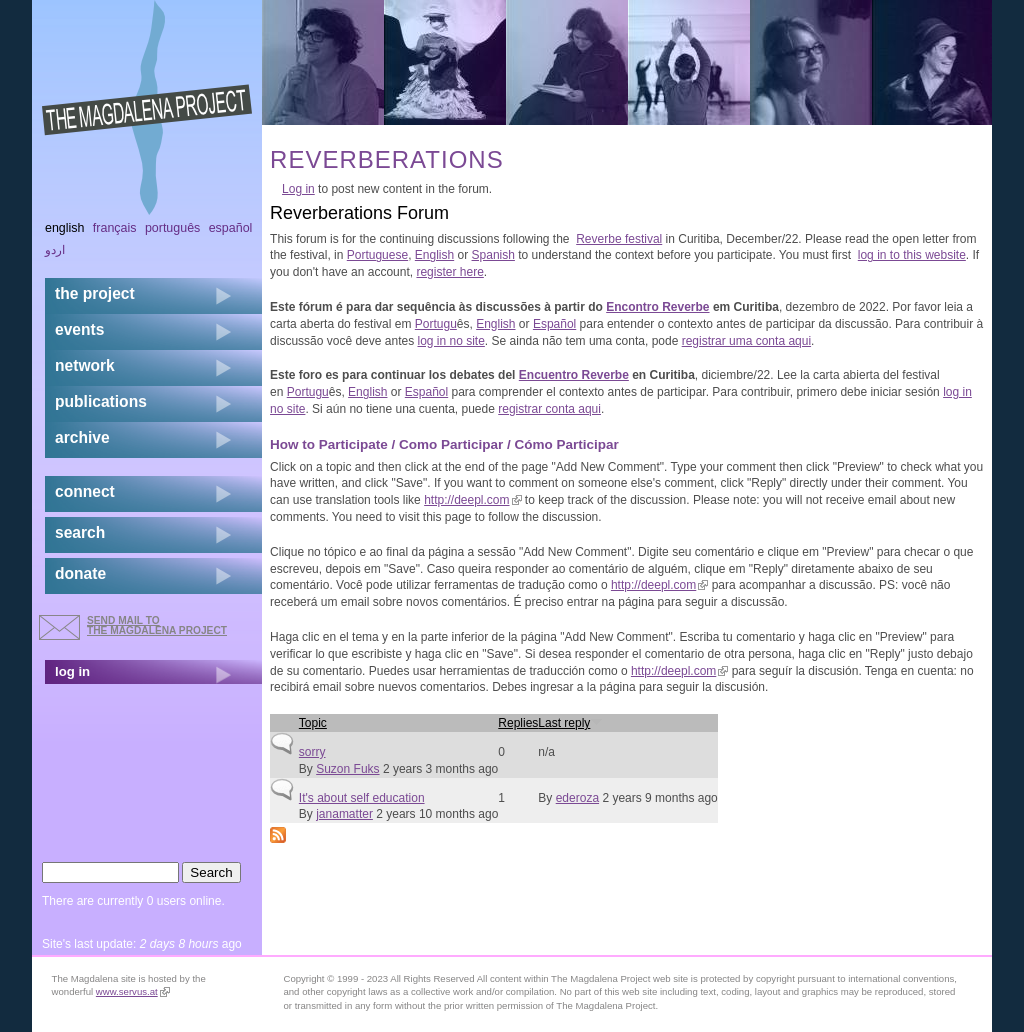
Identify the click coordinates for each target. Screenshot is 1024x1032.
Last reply (570, 723)
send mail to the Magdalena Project (157, 625)
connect (85, 491)
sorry (312, 752)
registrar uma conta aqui (746, 341)
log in (72, 671)
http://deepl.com (472, 500)
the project (95, 293)
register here (449, 272)
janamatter (344, 814)
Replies (518, 723)
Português (172, 228)
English (434, 255)
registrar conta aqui (549, 409)
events (79, 329)
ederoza (577, 798)
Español (554, 324)
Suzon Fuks (347, 769)
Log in (298, 189)
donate (80, 573)
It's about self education (362, 798)
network (85, 365)
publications (101, 401)
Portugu (436, 324)
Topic (313, 723)
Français (115, 228)
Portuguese (377, 255)
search (80, 532)
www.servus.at (133, 991)
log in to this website (912, 255)
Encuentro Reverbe (574, 375)
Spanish (493, 255)
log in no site (450, 341)
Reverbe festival (619, 239)
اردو (55, 250)
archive (82, 437)
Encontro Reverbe (657, 307)
